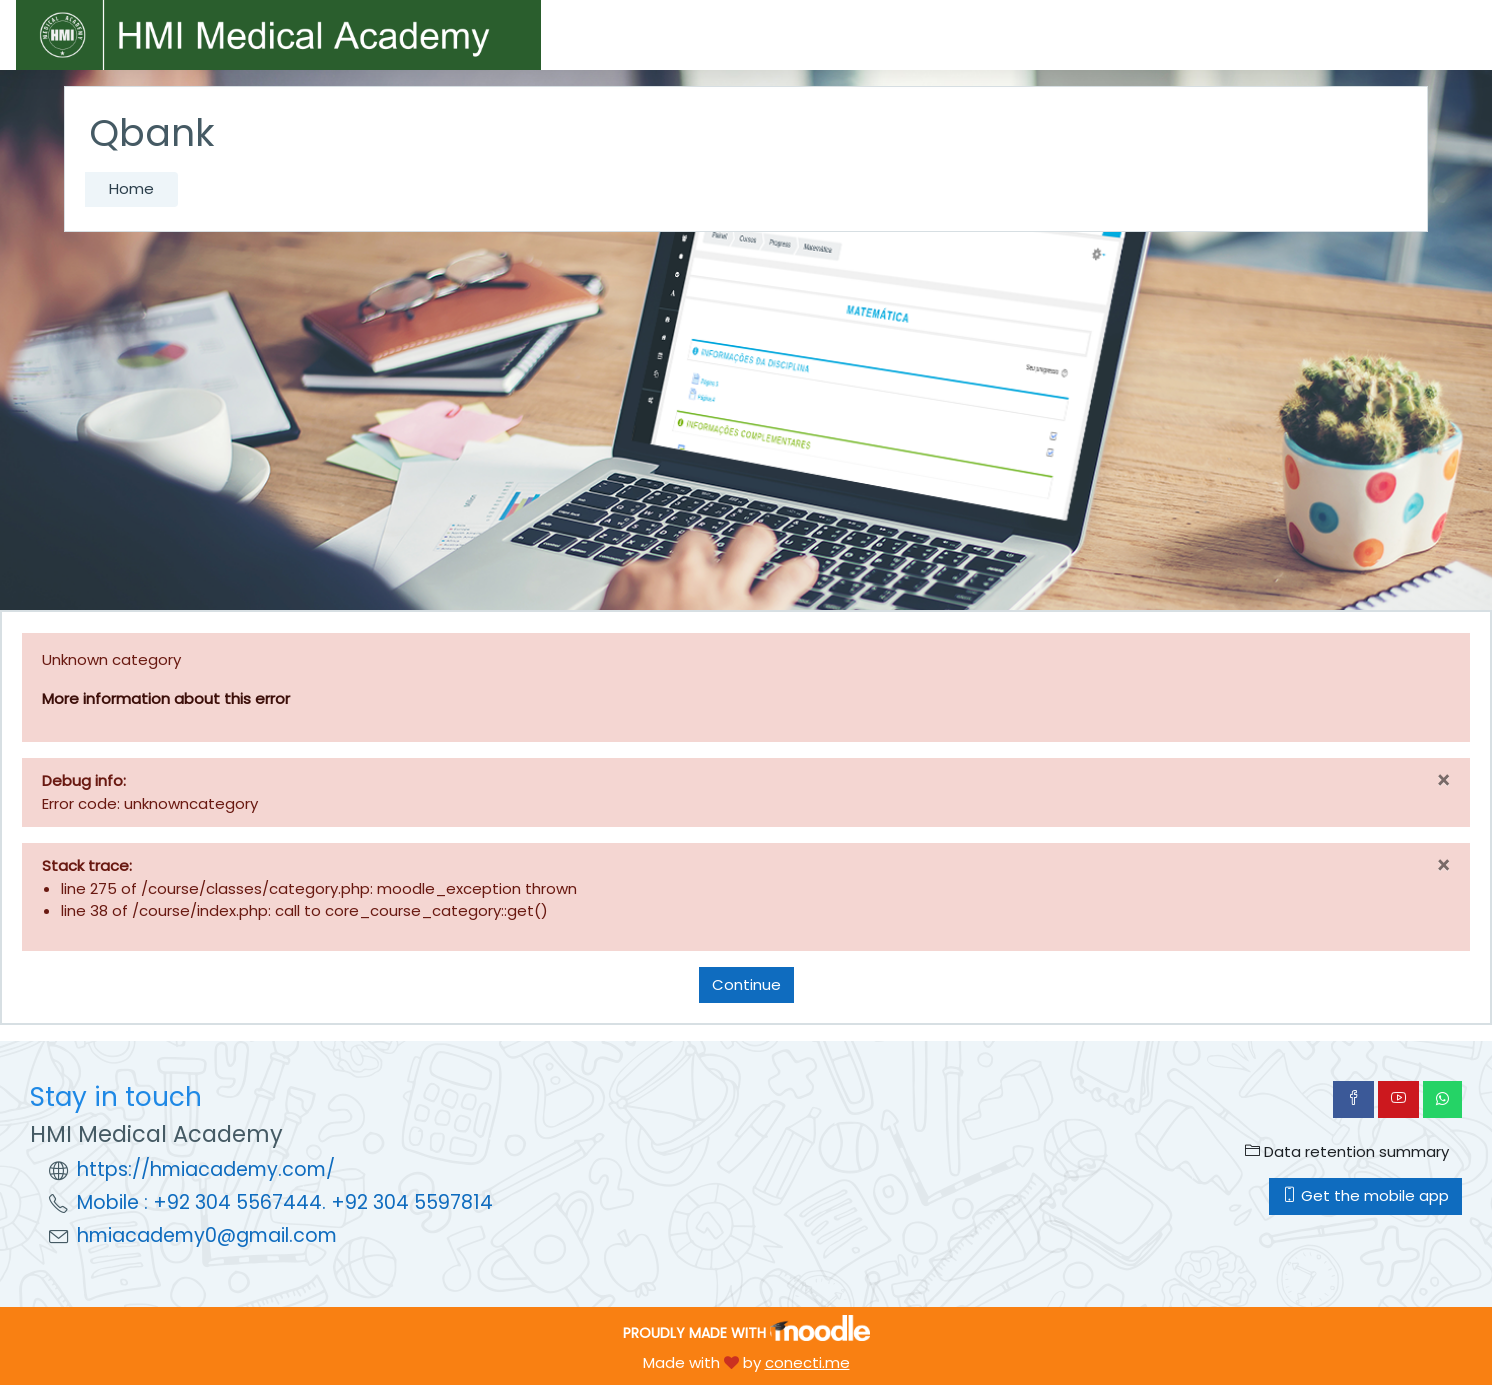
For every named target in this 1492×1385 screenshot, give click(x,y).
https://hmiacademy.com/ (206, 1169)
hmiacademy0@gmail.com (207, 1235)
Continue (746, 984)
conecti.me (807, 1362)
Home (131, 188)
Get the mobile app (1365, 1195)
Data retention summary (1347, 1151)
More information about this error (166, 698)
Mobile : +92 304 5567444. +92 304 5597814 (285, 1202)
